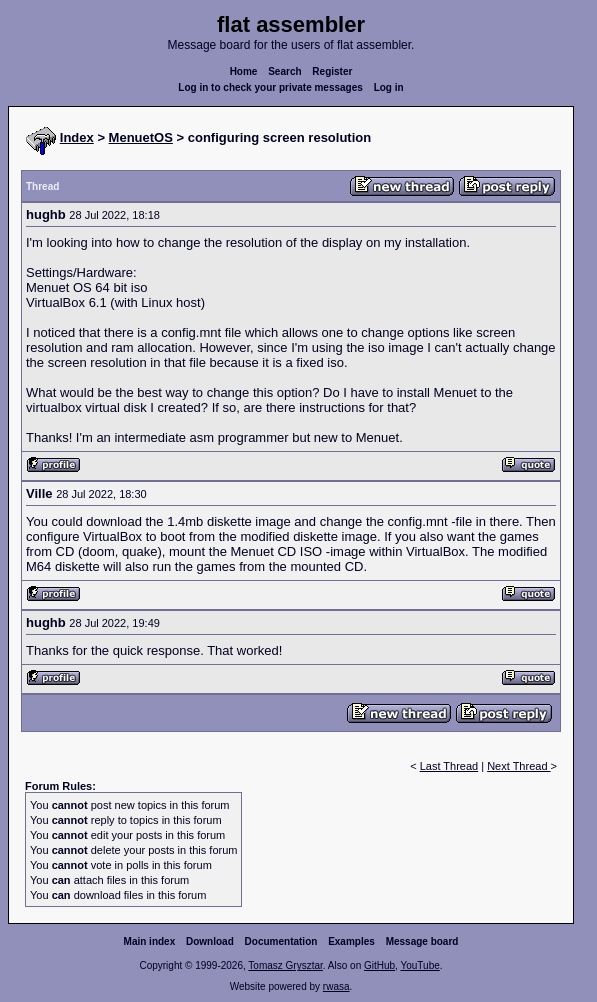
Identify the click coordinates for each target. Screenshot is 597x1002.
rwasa (336, 986)
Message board (422, 941)
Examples (351, 941)
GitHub (379, 965)
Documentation (281, 941)
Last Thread (449, 766)
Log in (389, 87)
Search (284, 71)
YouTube (419, 965)
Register (332, 71)
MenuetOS (141, 137)
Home (244, 71)
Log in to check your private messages (270, 87)
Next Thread (518, 766)
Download (210, 941)
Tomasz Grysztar (285, 965)
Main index (150, 941)
